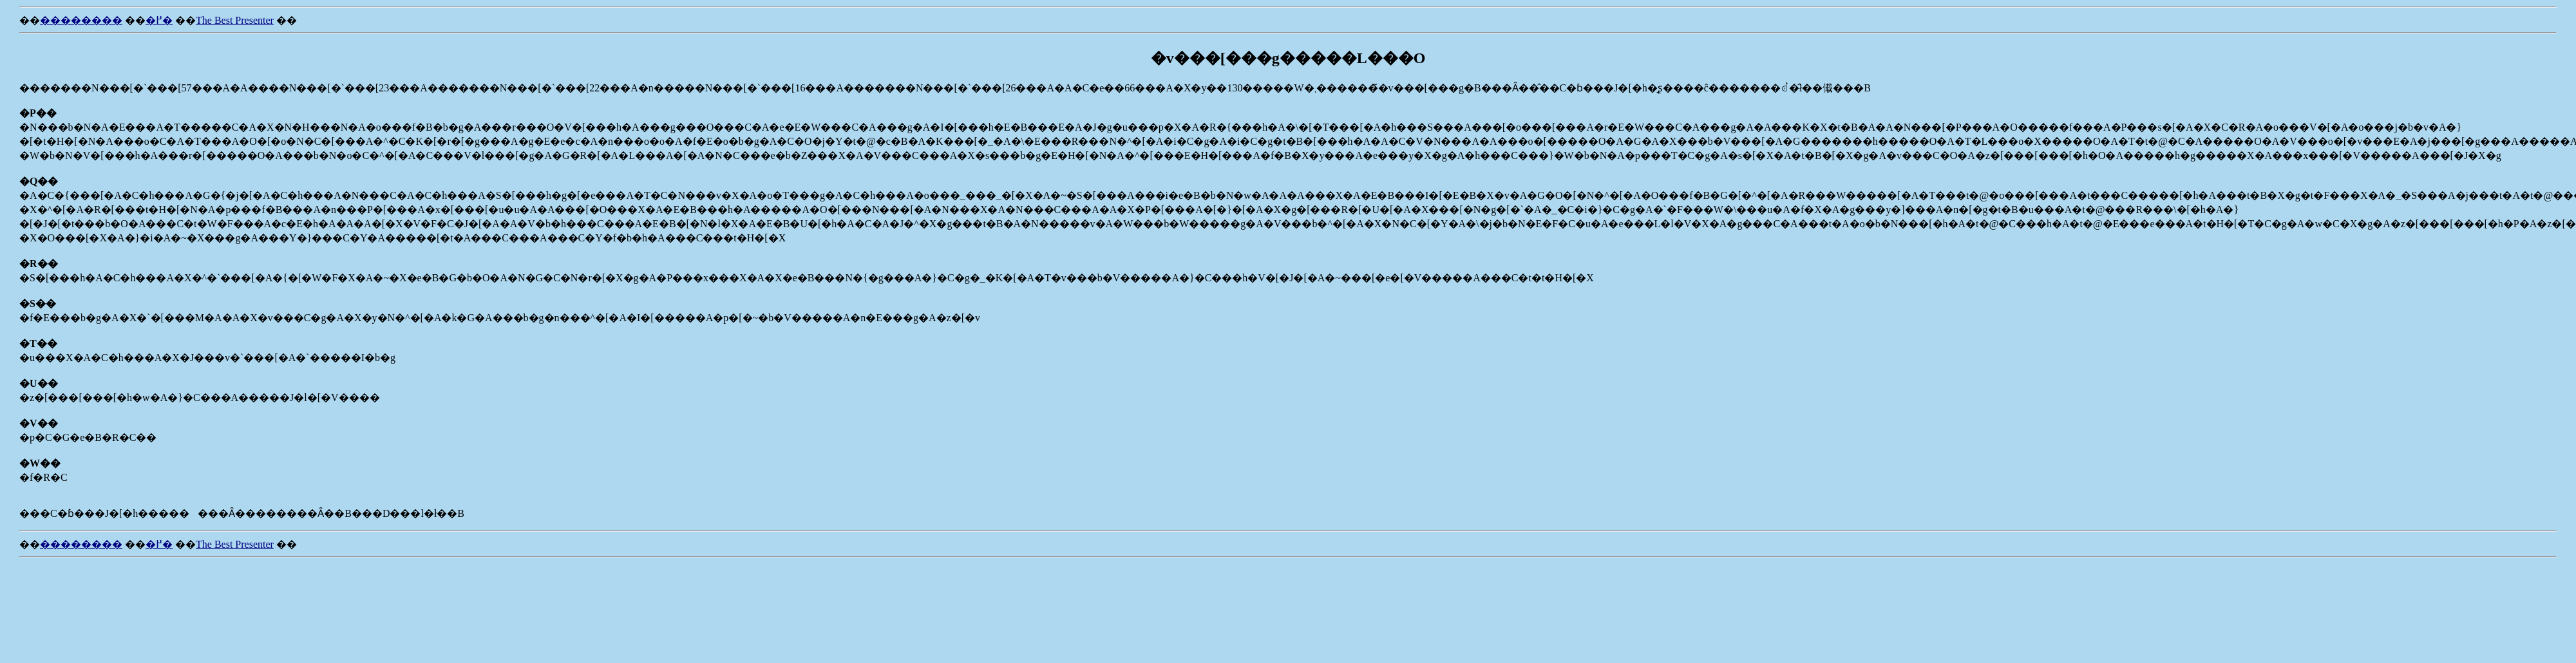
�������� (81, 20)
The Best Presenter (235, 20)
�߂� (159, 20)
